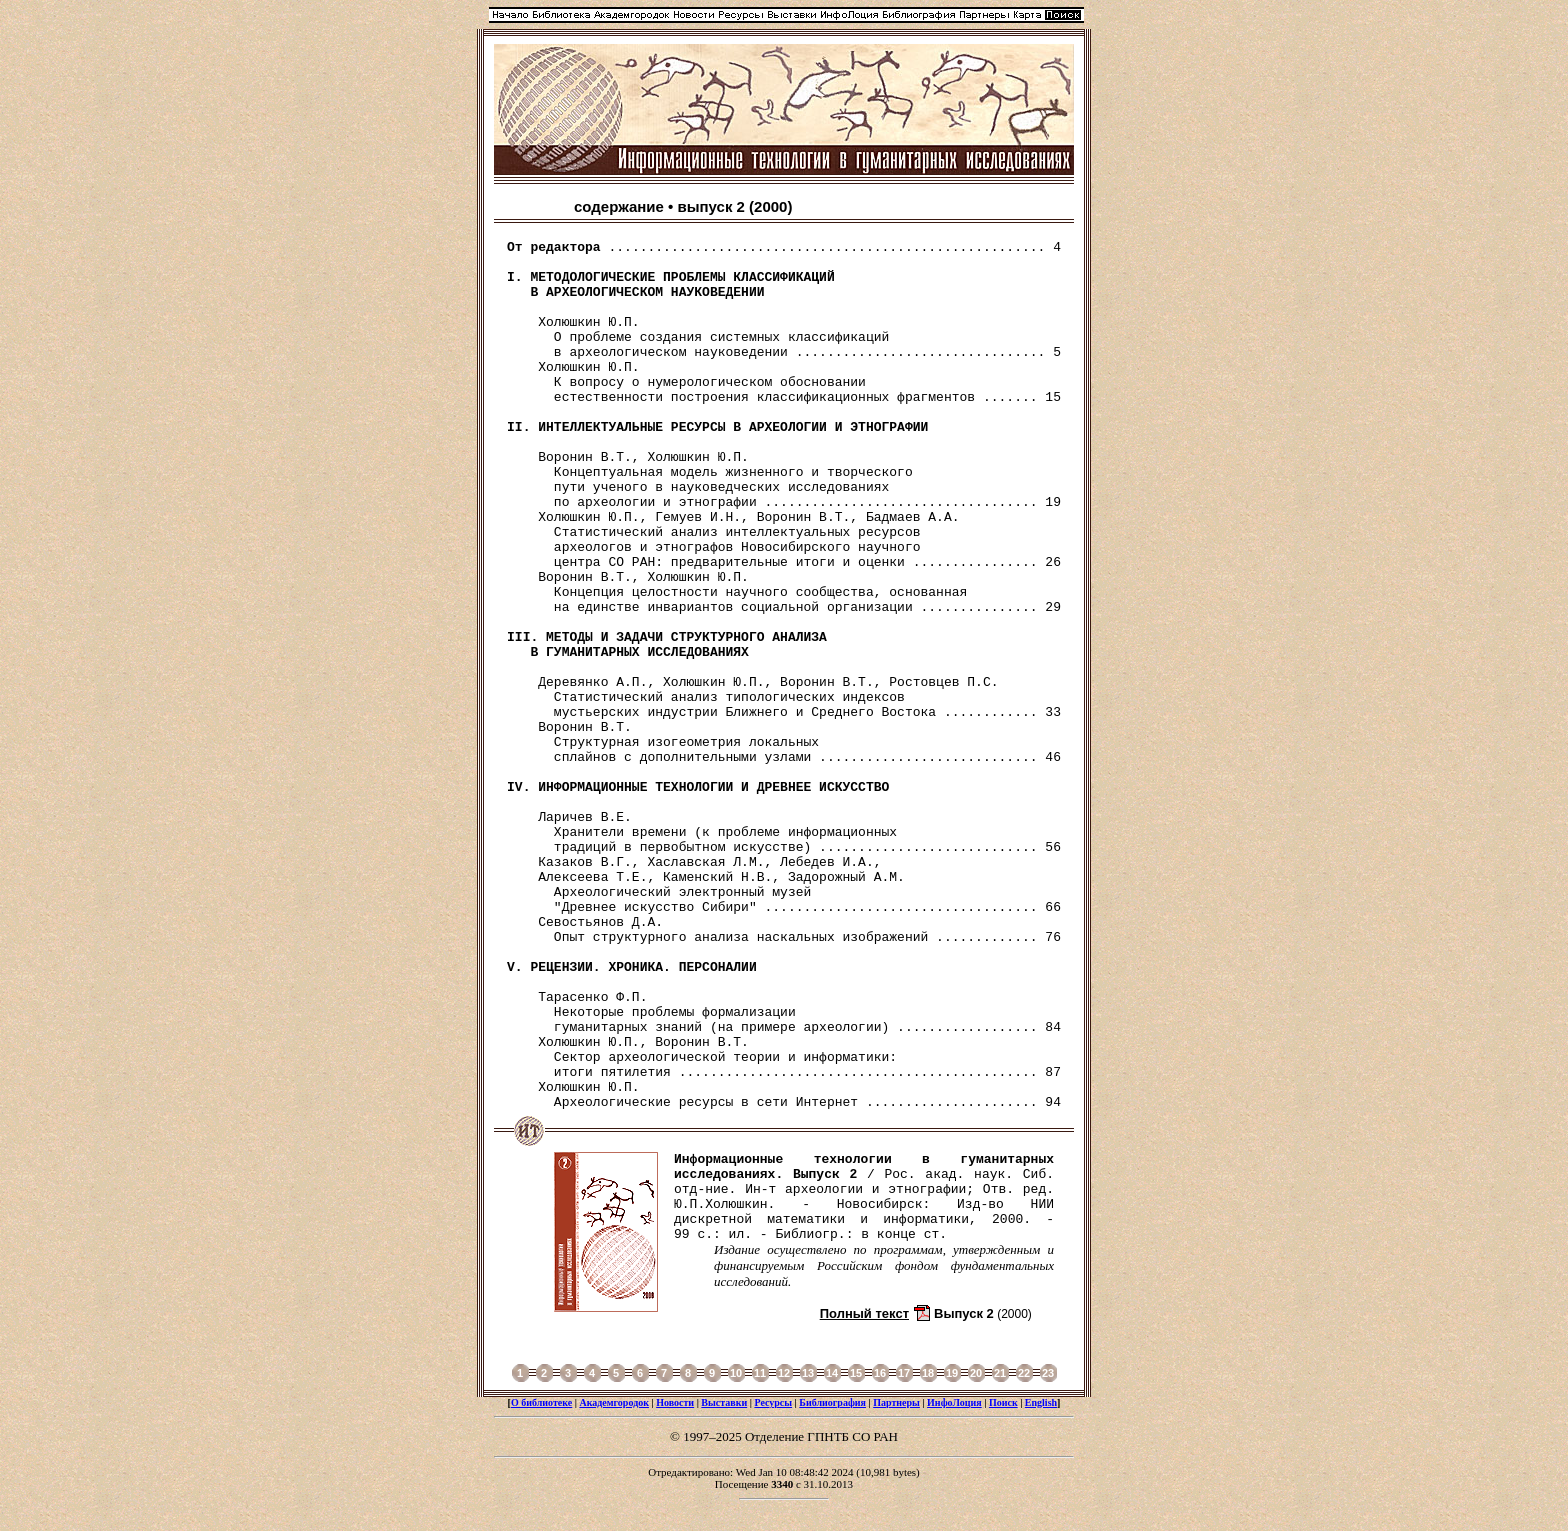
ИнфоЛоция (954, 1402)
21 (1000, 1373)
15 (856, 1373)
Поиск (1003, 1402)
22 (1024, 1373)
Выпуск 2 (964, 1313)
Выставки (724, 1402)
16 (880, 1373)
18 (928, 1373)
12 (784, 1373)
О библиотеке (541, 1402)
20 (976, 1373)
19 (952, 1373)
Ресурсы (773, 1402)
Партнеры (896, 1402)
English (1041, 1402)
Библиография (832, 1402)
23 (1048, 1373)
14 (832, 1373)
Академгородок (614, 1402)
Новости (675, 1402)
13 (808, 1373)
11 (760, 1373)
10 (736, 1373)
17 (904, 1373)
